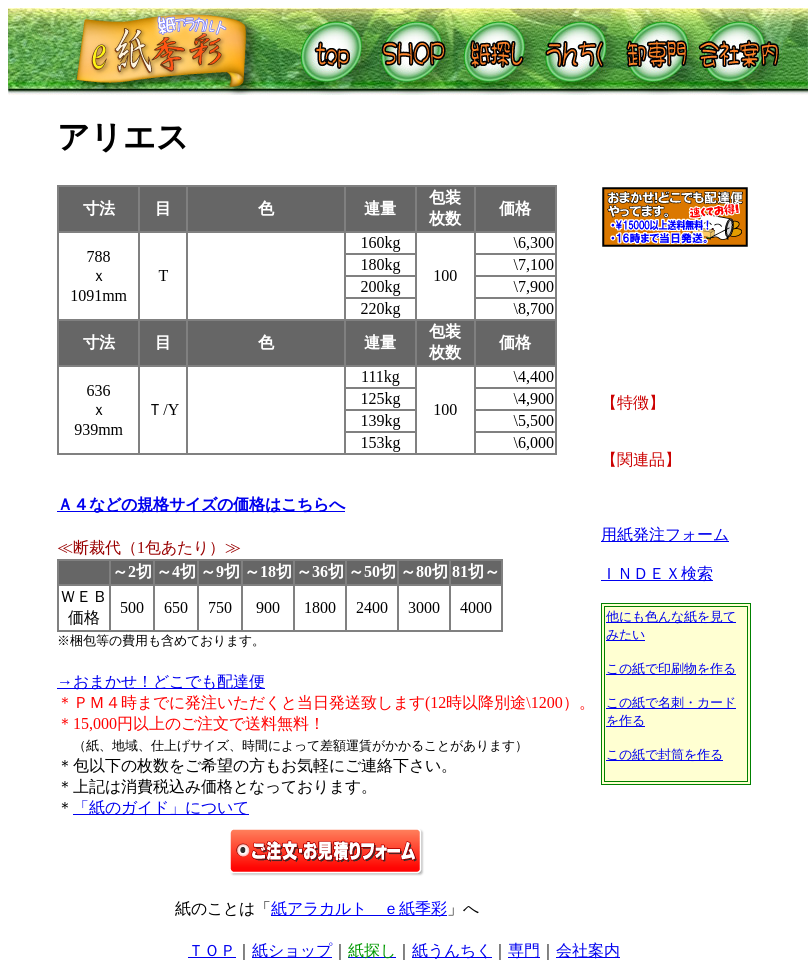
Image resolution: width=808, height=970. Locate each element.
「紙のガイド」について (161, 807)
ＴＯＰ (212, 950)
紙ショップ (292, 950)
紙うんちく (452, 950)
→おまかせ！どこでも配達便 (161, 681)
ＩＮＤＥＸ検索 (657, 573)
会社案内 (588, 950)
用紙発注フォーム (665, 534)
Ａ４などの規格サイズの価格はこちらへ (201, 504)
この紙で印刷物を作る (671, 668)
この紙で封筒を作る (664, 754)
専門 (524, 950)
